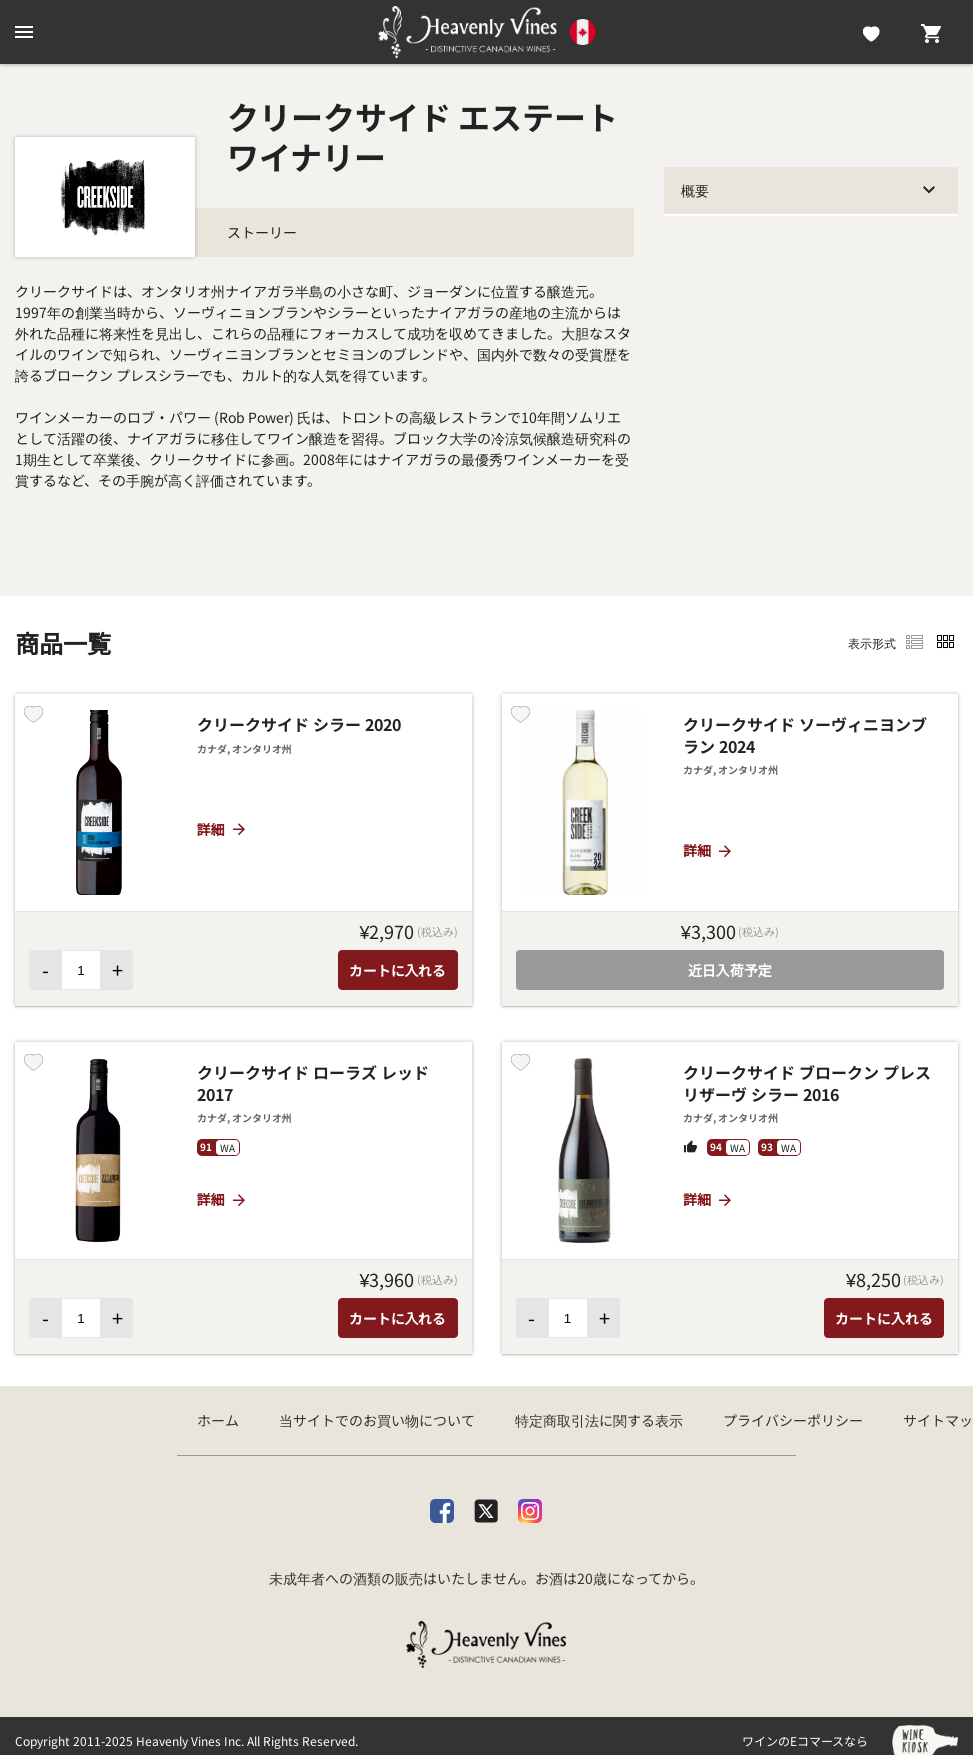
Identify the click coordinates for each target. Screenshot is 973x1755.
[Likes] (871, 32)
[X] (486, 1507)
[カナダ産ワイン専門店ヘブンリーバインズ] (487, 32)
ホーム (218, 1420)
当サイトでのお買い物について (377, 1420)
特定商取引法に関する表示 (599, 1420)
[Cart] (931, 32)
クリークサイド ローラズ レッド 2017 (313, 1083)
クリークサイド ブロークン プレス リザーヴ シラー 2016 (807, 1083)
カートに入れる (398, 970)
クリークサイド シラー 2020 (299, 725)
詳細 (222, 829)
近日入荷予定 (730, 970)
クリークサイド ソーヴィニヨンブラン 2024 (805, 735)
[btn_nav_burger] (24, 32)
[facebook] (442, 1507)
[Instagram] (530, 1507)
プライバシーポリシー (793, 1420)
